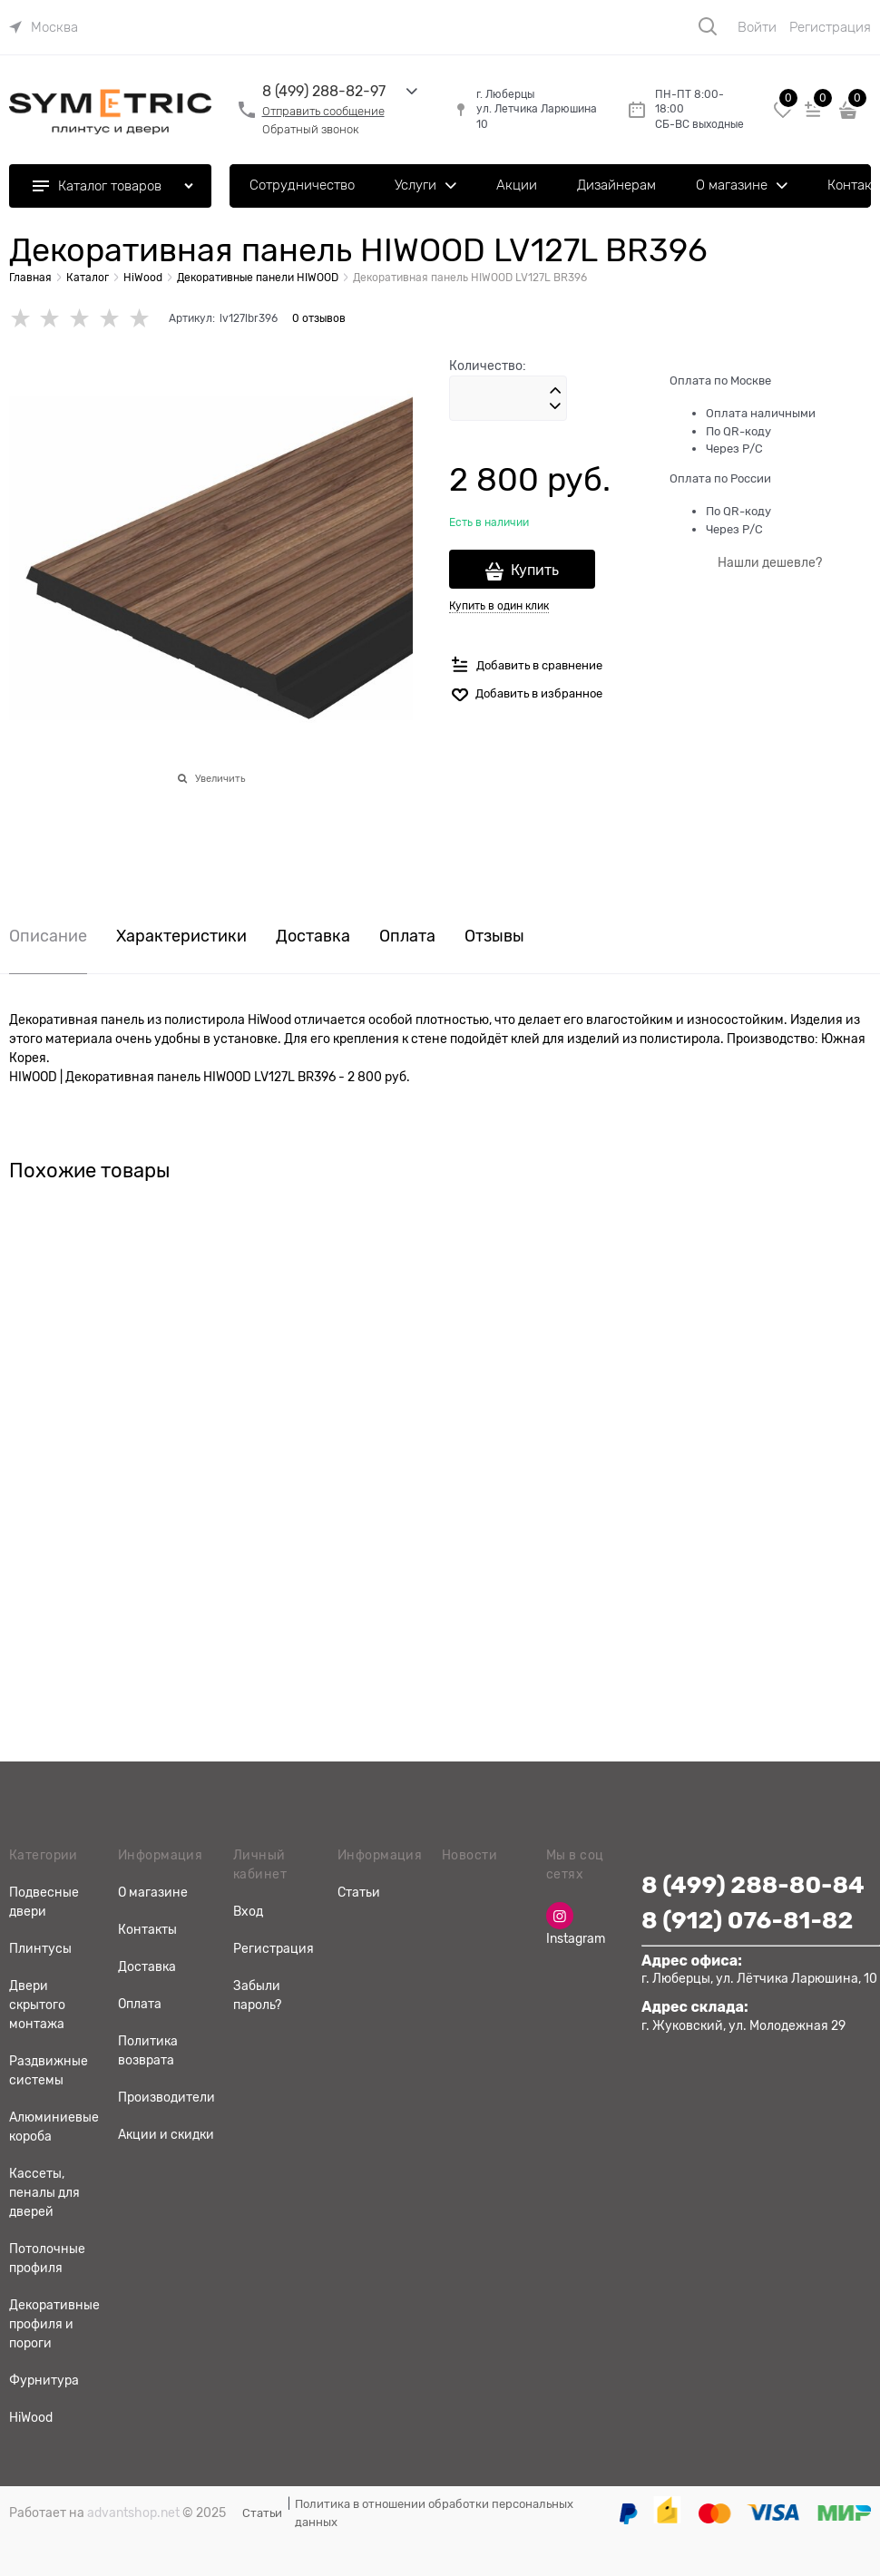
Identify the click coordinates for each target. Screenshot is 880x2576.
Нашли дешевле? (770, 562)
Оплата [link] (407, 936)
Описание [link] (48, 936)
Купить (535, 570)
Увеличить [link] (220, 778)
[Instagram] (559, 1915)
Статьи (262, 2513)
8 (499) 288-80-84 (753, 1885)
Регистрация (830, 27)
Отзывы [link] (494, 936)
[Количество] (508, 398)
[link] (43, 27)
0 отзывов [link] (319, 318)
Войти (757, 27)
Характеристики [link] (181, 936)
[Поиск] (707, 26)
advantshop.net (133, 2512)
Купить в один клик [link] (499, 606)
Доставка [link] (313, 936)
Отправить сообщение (323, 111)
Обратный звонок (310, 129)
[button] (555, 391)
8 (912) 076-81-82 (747, 1921)
